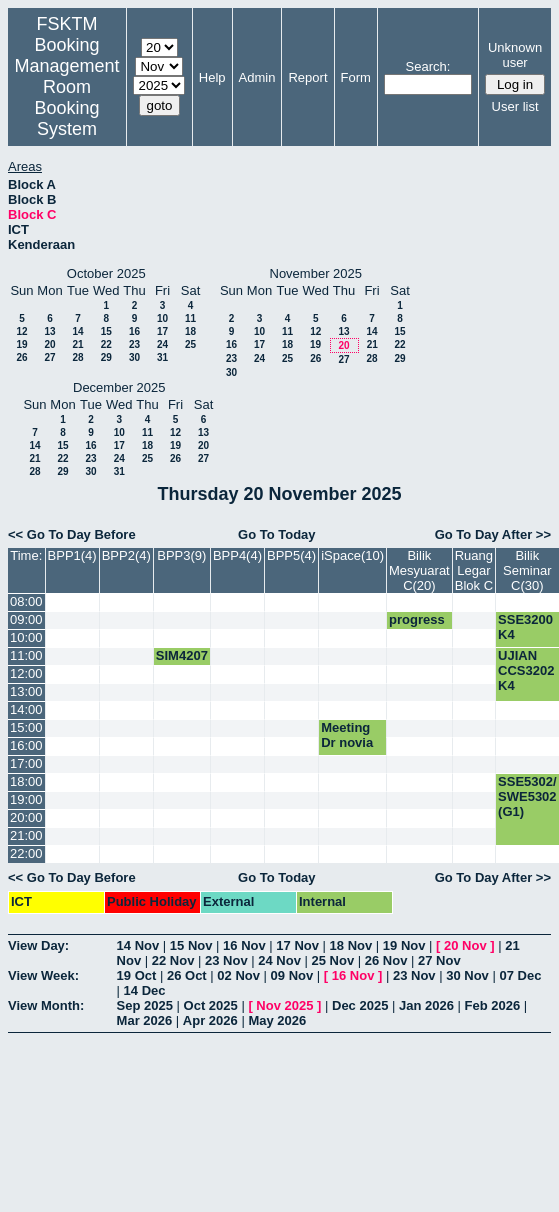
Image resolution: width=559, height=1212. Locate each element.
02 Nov (238, 975)
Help (212, 77)
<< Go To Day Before (72, 534)
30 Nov (467, 975)
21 (77, 344)
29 (106, 357)
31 (162, 357)
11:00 (26, 655)
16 (134, 331)
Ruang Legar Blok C (474, 570)
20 (49, 344)
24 (162, 344)
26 (21, 357)
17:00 (26, 763)
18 (190, 331)
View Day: (38, 945)
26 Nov (386, 960)
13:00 (26, 691)
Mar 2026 (145, 1020)
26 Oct (187, 975)
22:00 (26, 853)
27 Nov (439, 960)
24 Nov (279, 960)
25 (190, 344)
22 (106, 344)
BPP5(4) (291, 555)
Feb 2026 (493, 1005)
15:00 (26, 727)
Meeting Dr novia (347, 735)
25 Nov (333, 960)
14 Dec (145, 990)
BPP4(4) (237, 555)
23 (134, 344)
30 (134, 357)
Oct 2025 (211, 1005)
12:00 (26, 673)
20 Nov (465, 945)
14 (77, 331)
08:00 (26, 601)
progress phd (417, 627)
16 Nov (244, 945)
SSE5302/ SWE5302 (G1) (527, 796)
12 (21, 331)
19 (21, 344)
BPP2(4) (126, 555)
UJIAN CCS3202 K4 (526, 670)
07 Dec (520, 975)
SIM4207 (182, 655)
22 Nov (173, 960)
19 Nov (404, 945)
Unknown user (515, 55)
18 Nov (351, 945)
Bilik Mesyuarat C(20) (419, 570)
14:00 (26, 709)
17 (162, 331)
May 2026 (277, 1020)
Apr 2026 (210, 1020)
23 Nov (226, 960)
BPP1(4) (72, 555)
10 (162, 318)
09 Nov (292, 975)
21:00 (26, 835)
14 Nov (138, 945)
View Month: (46, 1005)
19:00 (26, 799)
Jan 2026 (426, 1005)
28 (77, 357)
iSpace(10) (352, 555)
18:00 (26, 781)
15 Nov (191, 945)
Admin (257, 77)
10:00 (26, 637)
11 (190, 318)
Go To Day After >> (493, 534)
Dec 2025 (360, 1005)
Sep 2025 (145, 1005)
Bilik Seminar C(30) (527, 570)
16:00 (26, 745)
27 (49, 357)
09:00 (26, 619)
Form (356, 77)
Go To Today (277, 534)
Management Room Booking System (67, 97)
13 (49, 331)
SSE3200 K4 (525, 627)
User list (515, 106)
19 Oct (137, 975)
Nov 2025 (284, 1005)
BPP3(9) (181, 555)
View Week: (43, 975)
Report (307, 77)
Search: (428, 66)
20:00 (26, 817)
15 (106, 331)
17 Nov (297, 945)
